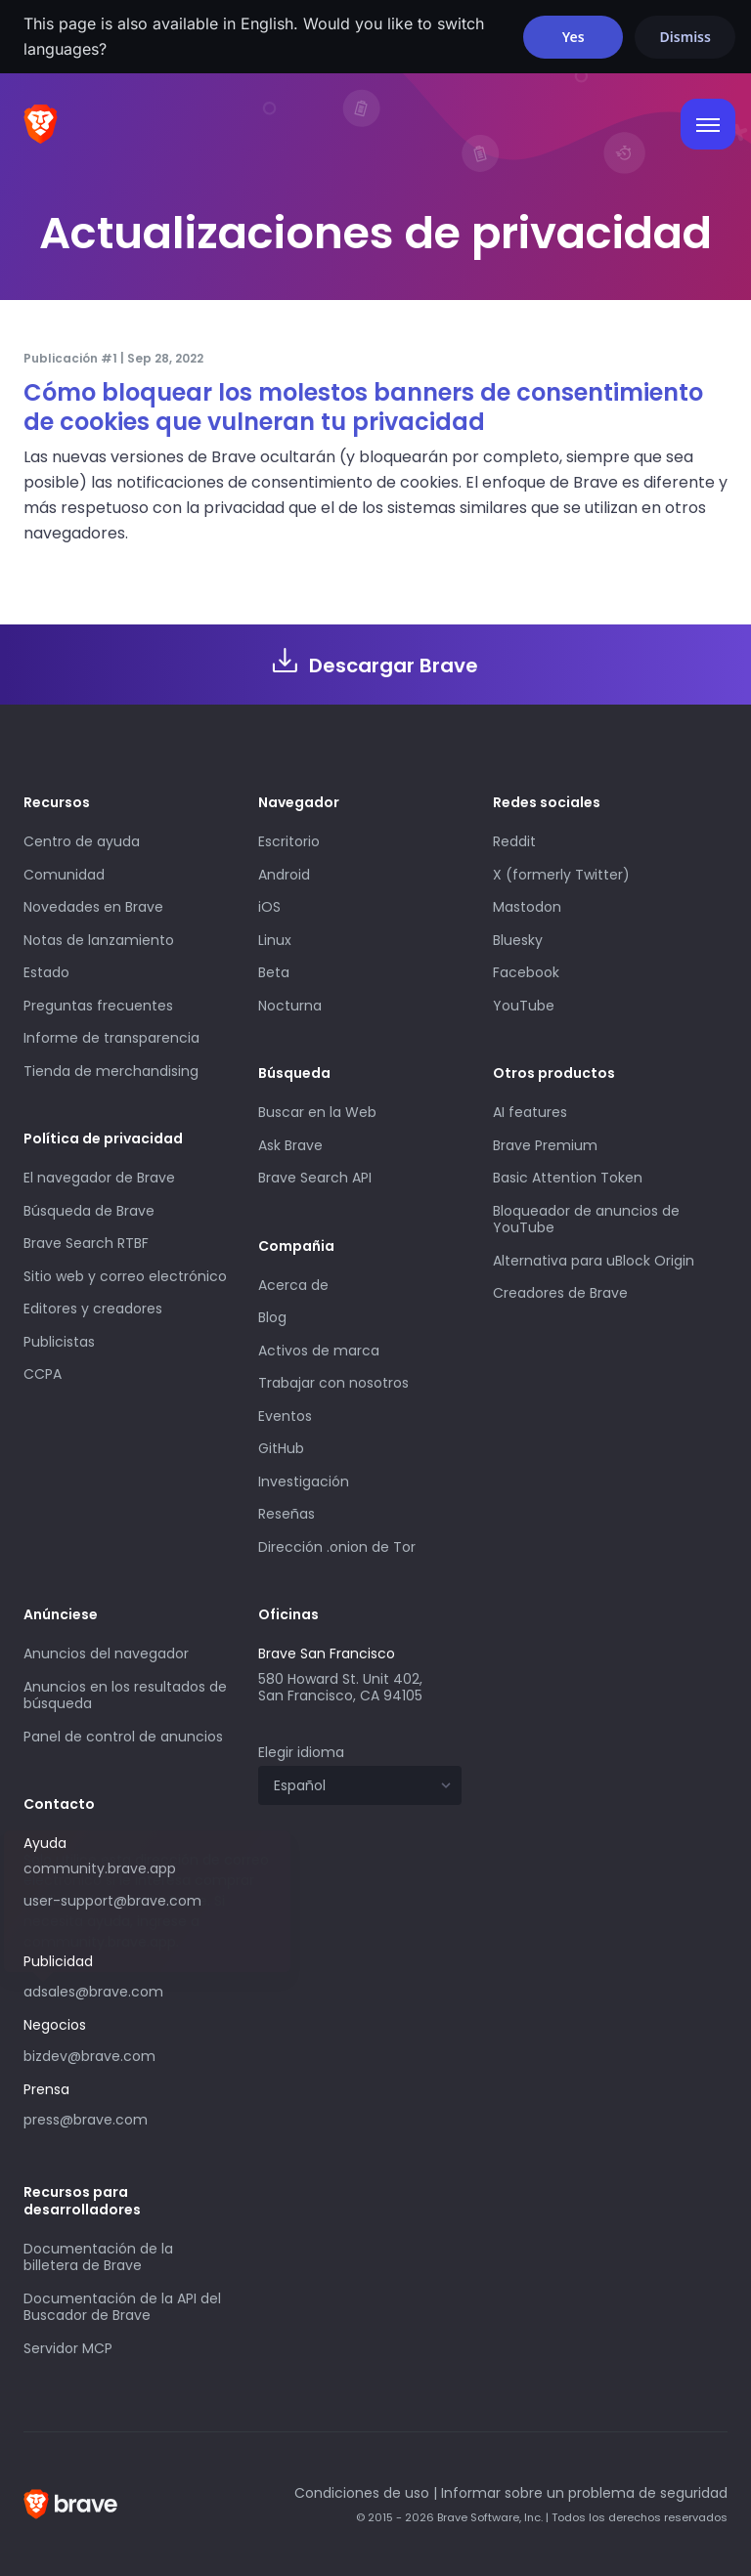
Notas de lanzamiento (98, 940)
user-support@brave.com (112, 1901)
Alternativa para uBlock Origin (593, 1260)
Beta (273, 972)
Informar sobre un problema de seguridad (584, 2493)
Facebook (526, 972)
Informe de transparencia (111, 1038)
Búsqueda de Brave (89, 1211)
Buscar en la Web (317, 1112)
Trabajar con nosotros (333, 1383)
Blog (272, 1317)
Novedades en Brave (93, 907)
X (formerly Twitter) (561, 874)
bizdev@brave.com (89, 2056)
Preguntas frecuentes (98, 1005)
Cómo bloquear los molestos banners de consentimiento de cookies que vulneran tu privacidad (363, 407)
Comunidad (64, 874)
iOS (269, 907)
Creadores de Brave (560, 1293)
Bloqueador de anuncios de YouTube (586, 1219)
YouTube (523, 1005)
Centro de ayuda (81, 841)
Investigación (303, 1481)
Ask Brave (290, 1145)
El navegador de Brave (99, 1177)
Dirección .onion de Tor (337, 1547)
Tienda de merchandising (111, 1071)
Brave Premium (545, 1145)
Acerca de (293, 1285)
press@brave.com (85, 2119)
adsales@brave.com (93, 1991)
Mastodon (527, 907)
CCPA (42, 1374)
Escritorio (289, 841)
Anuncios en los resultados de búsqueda (125, 1695)
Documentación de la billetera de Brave (98, 2257)
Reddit (514, 841)
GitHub (281, 1448)
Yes (573, 36)
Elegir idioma (301, 1752)
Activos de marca (318, 1350)
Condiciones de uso (361, 2493)
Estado (46, 972)
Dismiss (685, 36)
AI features (530, 1112)
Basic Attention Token (567, 1177)
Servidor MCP (67, 2348)
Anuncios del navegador (106, 1653)
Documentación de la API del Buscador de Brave (122, 2307)
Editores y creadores (92, 1308)
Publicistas (59, 1342)
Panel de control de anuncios (123, 1736)
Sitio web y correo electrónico (125, 1276)
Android (284, 874)
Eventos (285, 1416)
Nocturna (292, 1005)
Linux (274, 940)
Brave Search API (315, 1177)
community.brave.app (99, 1868)
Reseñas (286, 1514)
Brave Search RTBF (86, 1243)
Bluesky (518, 940)
